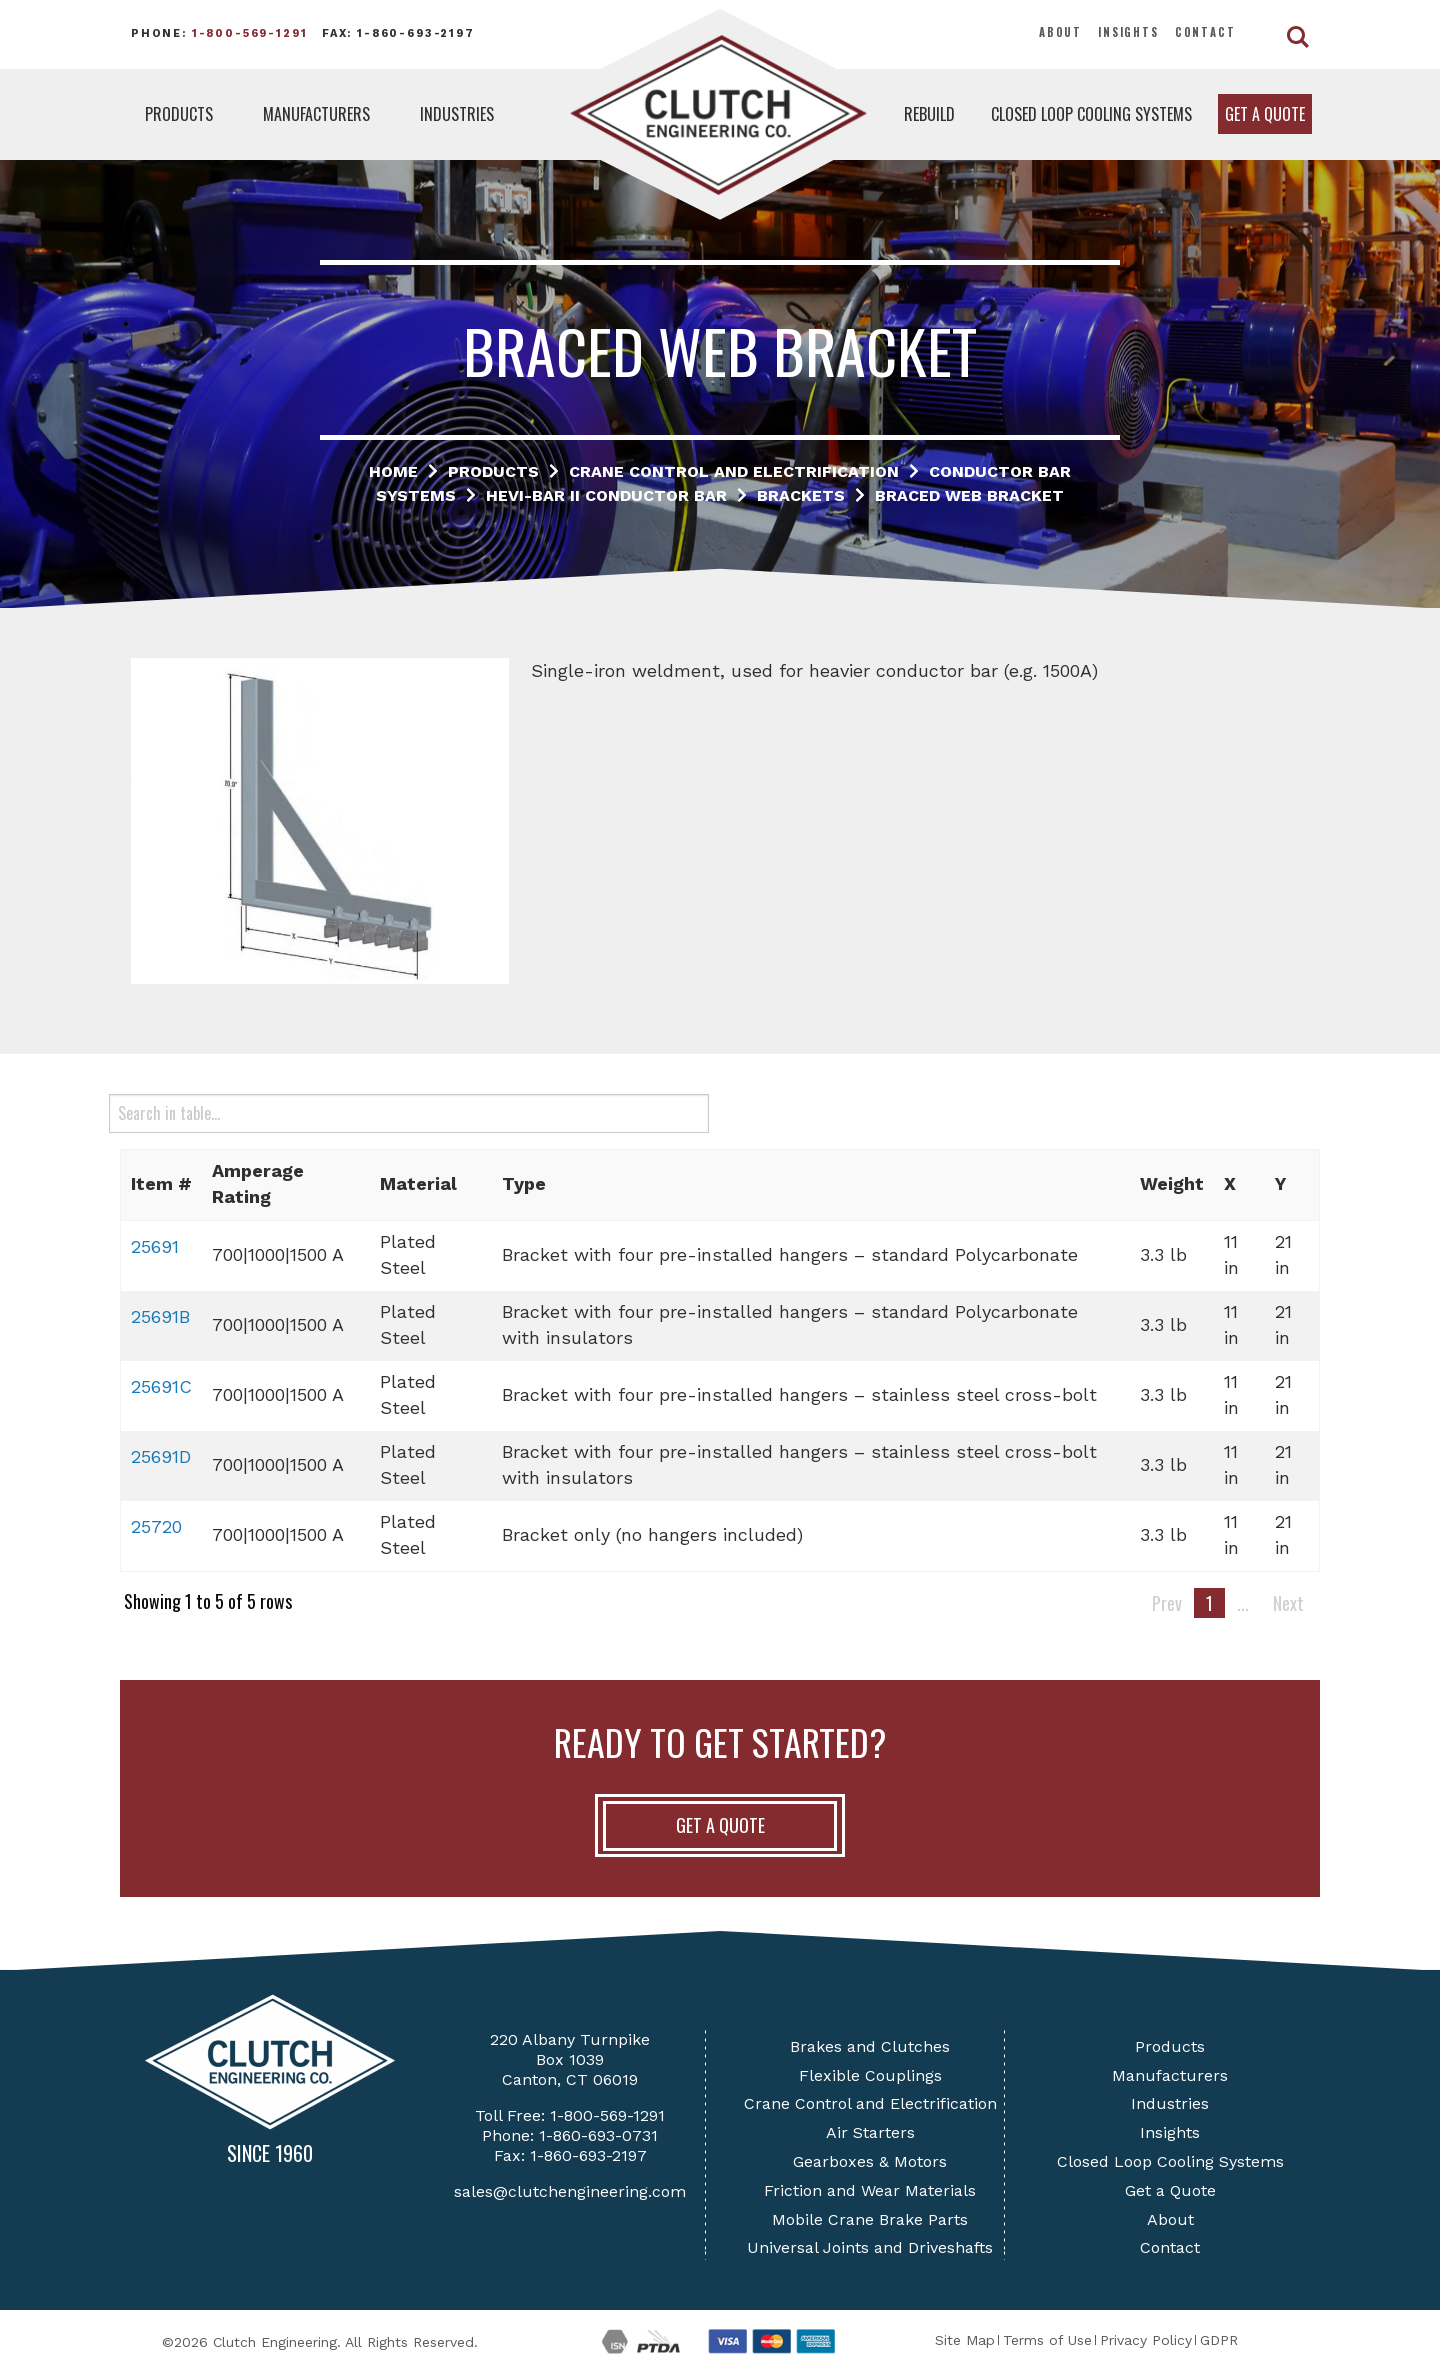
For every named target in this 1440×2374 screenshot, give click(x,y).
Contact (1205, 32)
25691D (161, 1456)
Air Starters (870, 2132)
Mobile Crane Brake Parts (870, 2219)
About (1060, 32)
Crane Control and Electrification (870, 2103)
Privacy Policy (1146, 2340)
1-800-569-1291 (250, 33)
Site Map (965, 2340)
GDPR (1219, 2340)
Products (179, 114)
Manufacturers (316, 114)
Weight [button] (1172, 1183)
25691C (161, 1386)
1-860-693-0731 (598, 2135)
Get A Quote (720, 1825)
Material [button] (418, 1183)
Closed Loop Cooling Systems (1091, 114)
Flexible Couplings (870, 2075)
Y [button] (1280, 1183)
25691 (155, 1246)
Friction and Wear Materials (870, 2190)
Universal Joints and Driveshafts (870, 2247)
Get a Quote (1265, 114)
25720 (156, 1526)
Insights (1128, 32)
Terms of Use (1047, 2340)
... (1243, 1603)
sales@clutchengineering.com (570, 2191)
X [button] (1230, 1183)
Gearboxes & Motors (870, 2161)
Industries (457, 114)
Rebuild (929, 114)
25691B (160, 1316)
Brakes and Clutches (870, 2046)
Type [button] (524, 1183)
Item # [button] (161, 1183)
